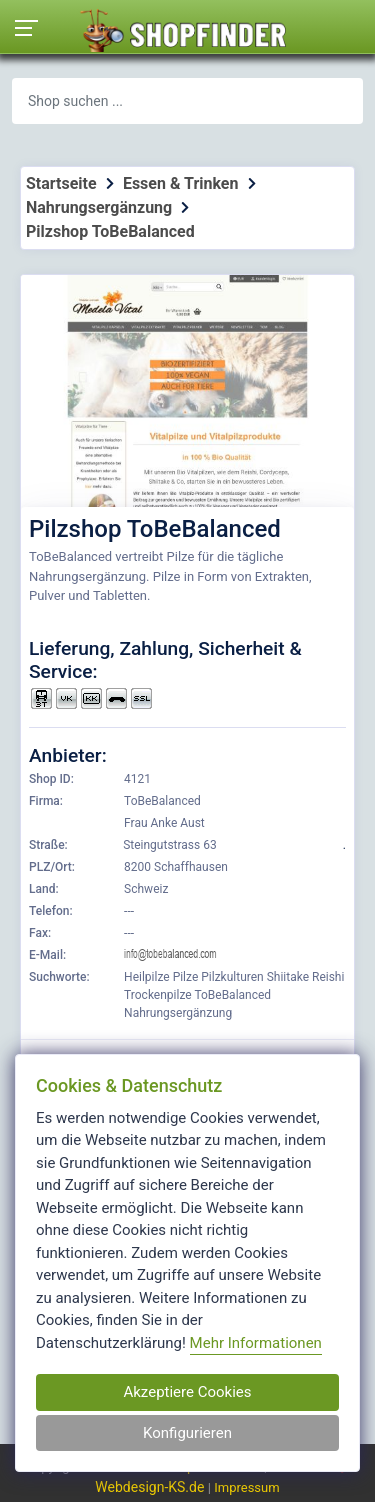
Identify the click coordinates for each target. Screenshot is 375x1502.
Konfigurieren (187, 1433)
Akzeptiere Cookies (187, 1392)
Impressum (246, 1487)
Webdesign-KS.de (151, 1487)
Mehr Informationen (256, 1343)
